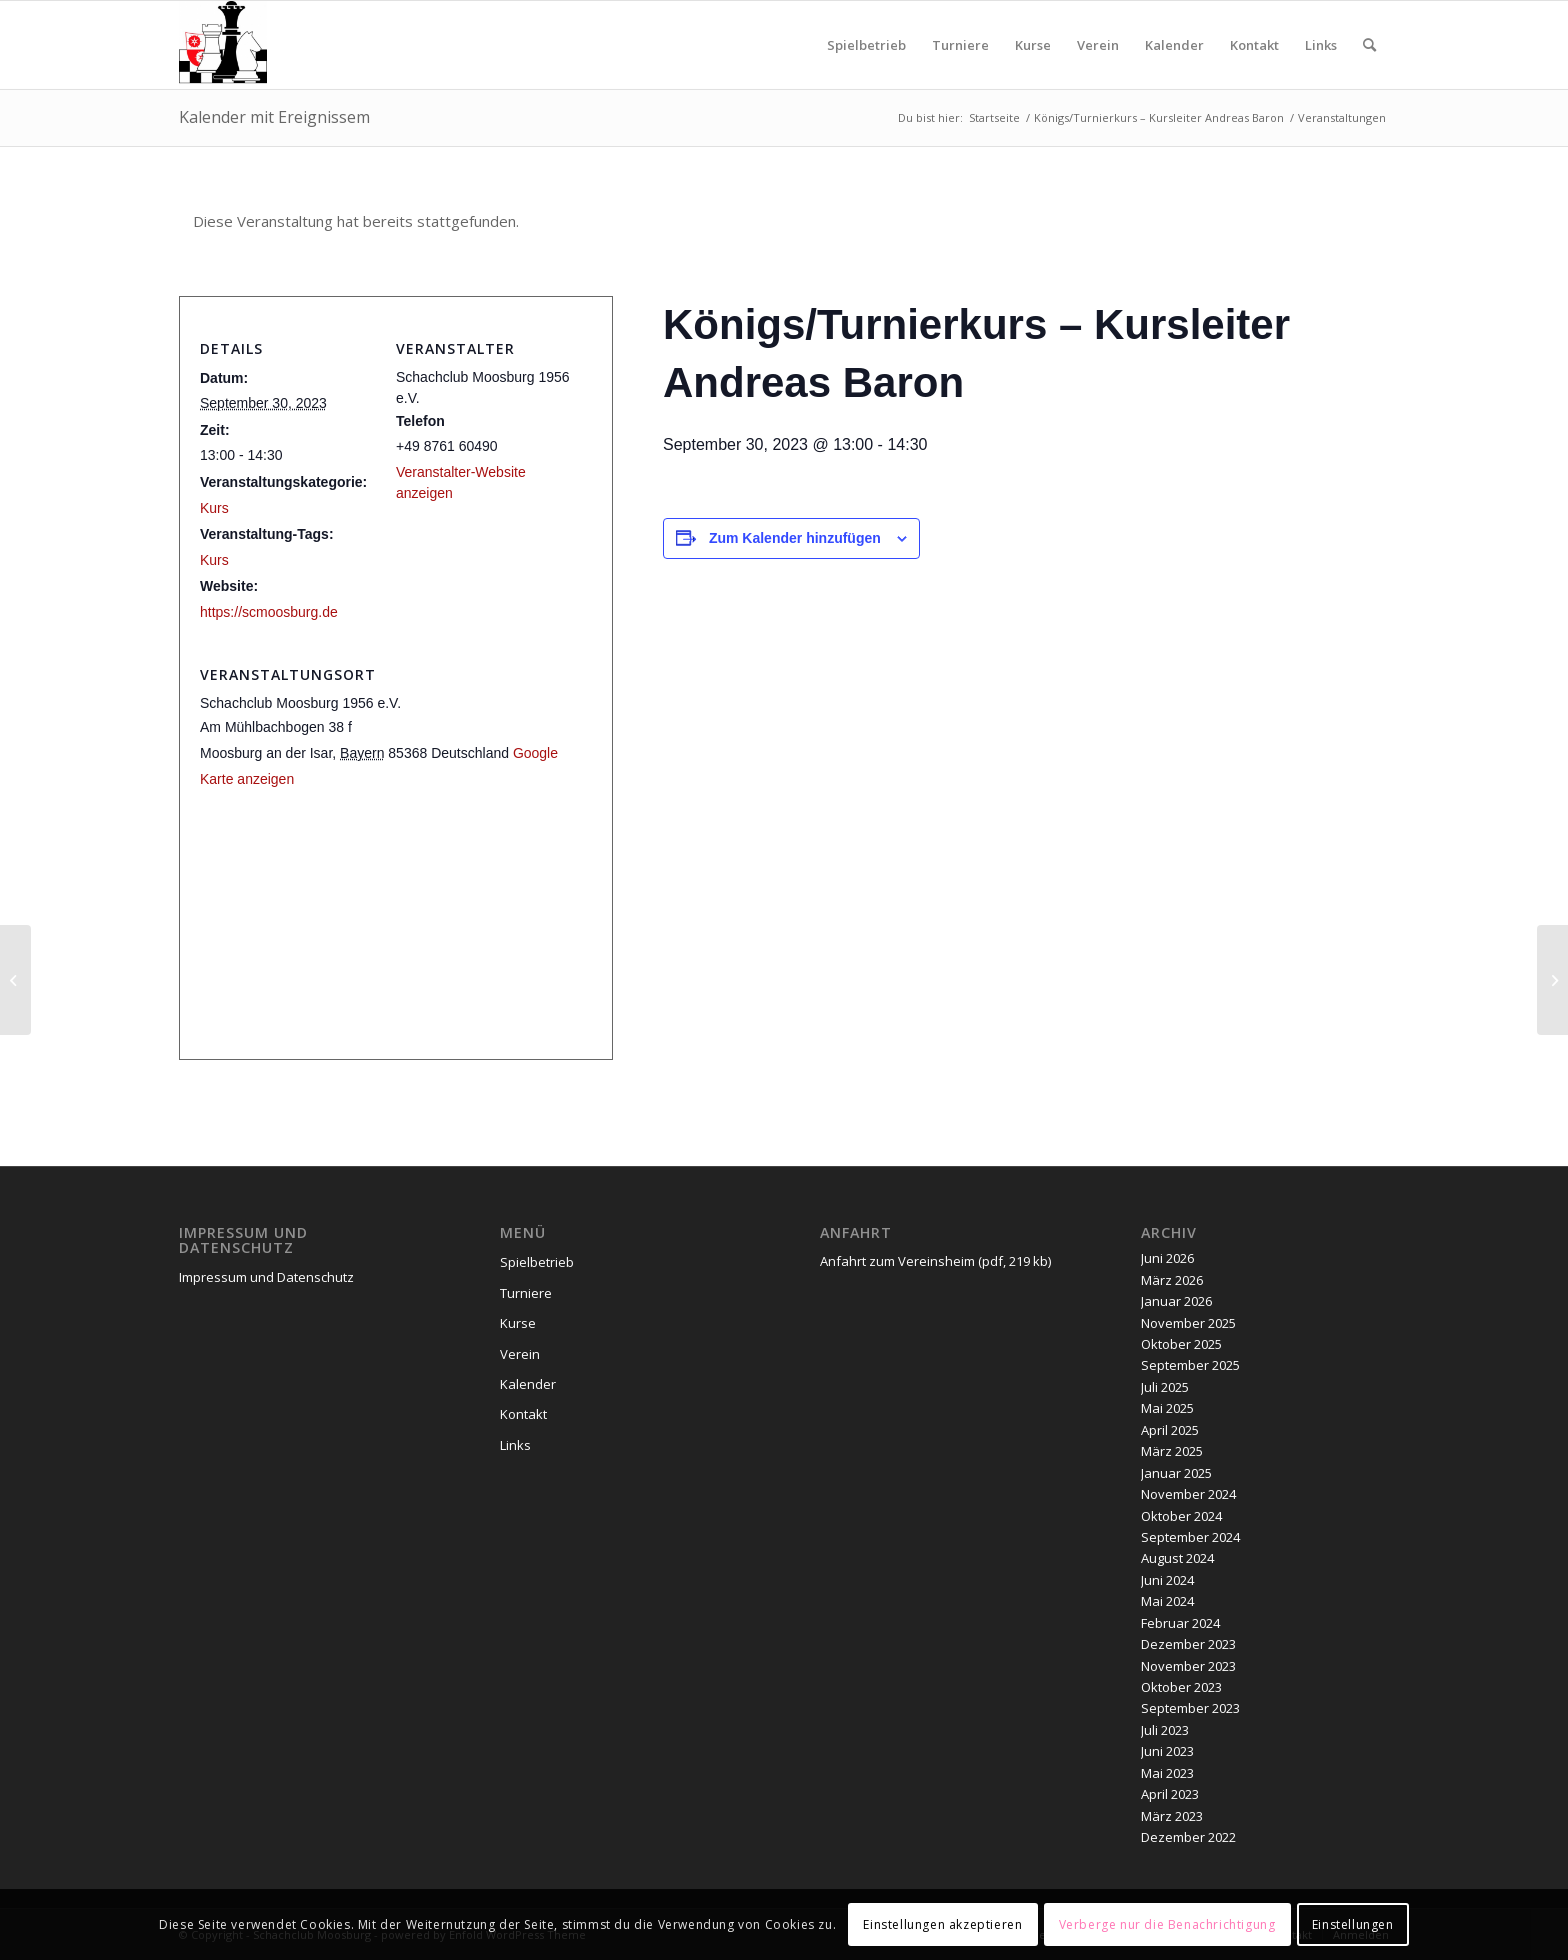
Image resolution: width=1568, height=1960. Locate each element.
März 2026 (1172, 1280)
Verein (520, 1354)
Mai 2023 (1167, 1773)
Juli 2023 (1165, 1730)
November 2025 (1188, 1323)
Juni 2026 (1167, 1258)
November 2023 (1188, 1666)
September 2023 (1190, 1708)
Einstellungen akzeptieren (942, 1924)
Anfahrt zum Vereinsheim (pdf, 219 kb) (935, 1261)
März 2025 (1172, 1451)
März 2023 (1172, 1816)
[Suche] (1369, 45)
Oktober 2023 (1181, 1687)
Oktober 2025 (1181, 1344)
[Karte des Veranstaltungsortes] (396, 927)
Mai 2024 (1167, 1601)
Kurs (214, 508)
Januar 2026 (1176, 1301)
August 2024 (1177, 1558)
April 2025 (1170, 1430)
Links (515, 1445)
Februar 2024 (1180, 1623)
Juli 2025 (1165, 1387)
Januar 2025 (1176, 1473)
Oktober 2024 (1181, 1516)
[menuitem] (866, 45)
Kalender (528, 1384)
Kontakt (523, 1414)
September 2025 (1190, 1365)
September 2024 (1190, 1537)
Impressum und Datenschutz (266, 1277)
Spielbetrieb (537, 1262)
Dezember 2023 (1188, 1644)
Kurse (518, 1323)
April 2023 (1170, 1794)
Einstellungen (1353, 1924)
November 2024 (1188, 1494)
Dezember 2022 (1188, 1837)
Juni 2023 (1167, 1751)
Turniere (526, 1293)
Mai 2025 (1167, 1408)
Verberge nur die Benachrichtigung (1167, 1924)
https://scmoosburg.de (269, 612)
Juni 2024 (1167, 1580)
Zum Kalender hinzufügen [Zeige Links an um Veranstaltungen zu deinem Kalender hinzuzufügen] (795, 538)
